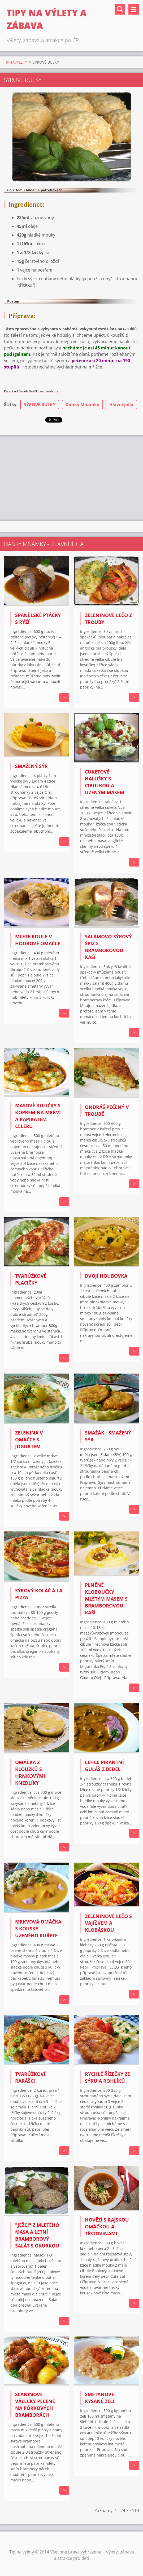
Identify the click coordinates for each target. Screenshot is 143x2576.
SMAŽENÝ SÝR (31, 766)
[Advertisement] (71, 477)
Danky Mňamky (82, 404)
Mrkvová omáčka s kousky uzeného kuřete (38, 1928)
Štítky (10, 404)
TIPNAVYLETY (15, 62)
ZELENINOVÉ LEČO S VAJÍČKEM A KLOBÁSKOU (108, 1923)
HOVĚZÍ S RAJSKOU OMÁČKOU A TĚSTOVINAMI (107, 2227)
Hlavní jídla (121, 404)
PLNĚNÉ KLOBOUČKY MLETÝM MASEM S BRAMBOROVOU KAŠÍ (106, 1599)
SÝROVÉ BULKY (39, 404)
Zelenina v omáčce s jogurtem (29, 1439)
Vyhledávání (120, 9)
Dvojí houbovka (106, 1276)
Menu (133, 9)
